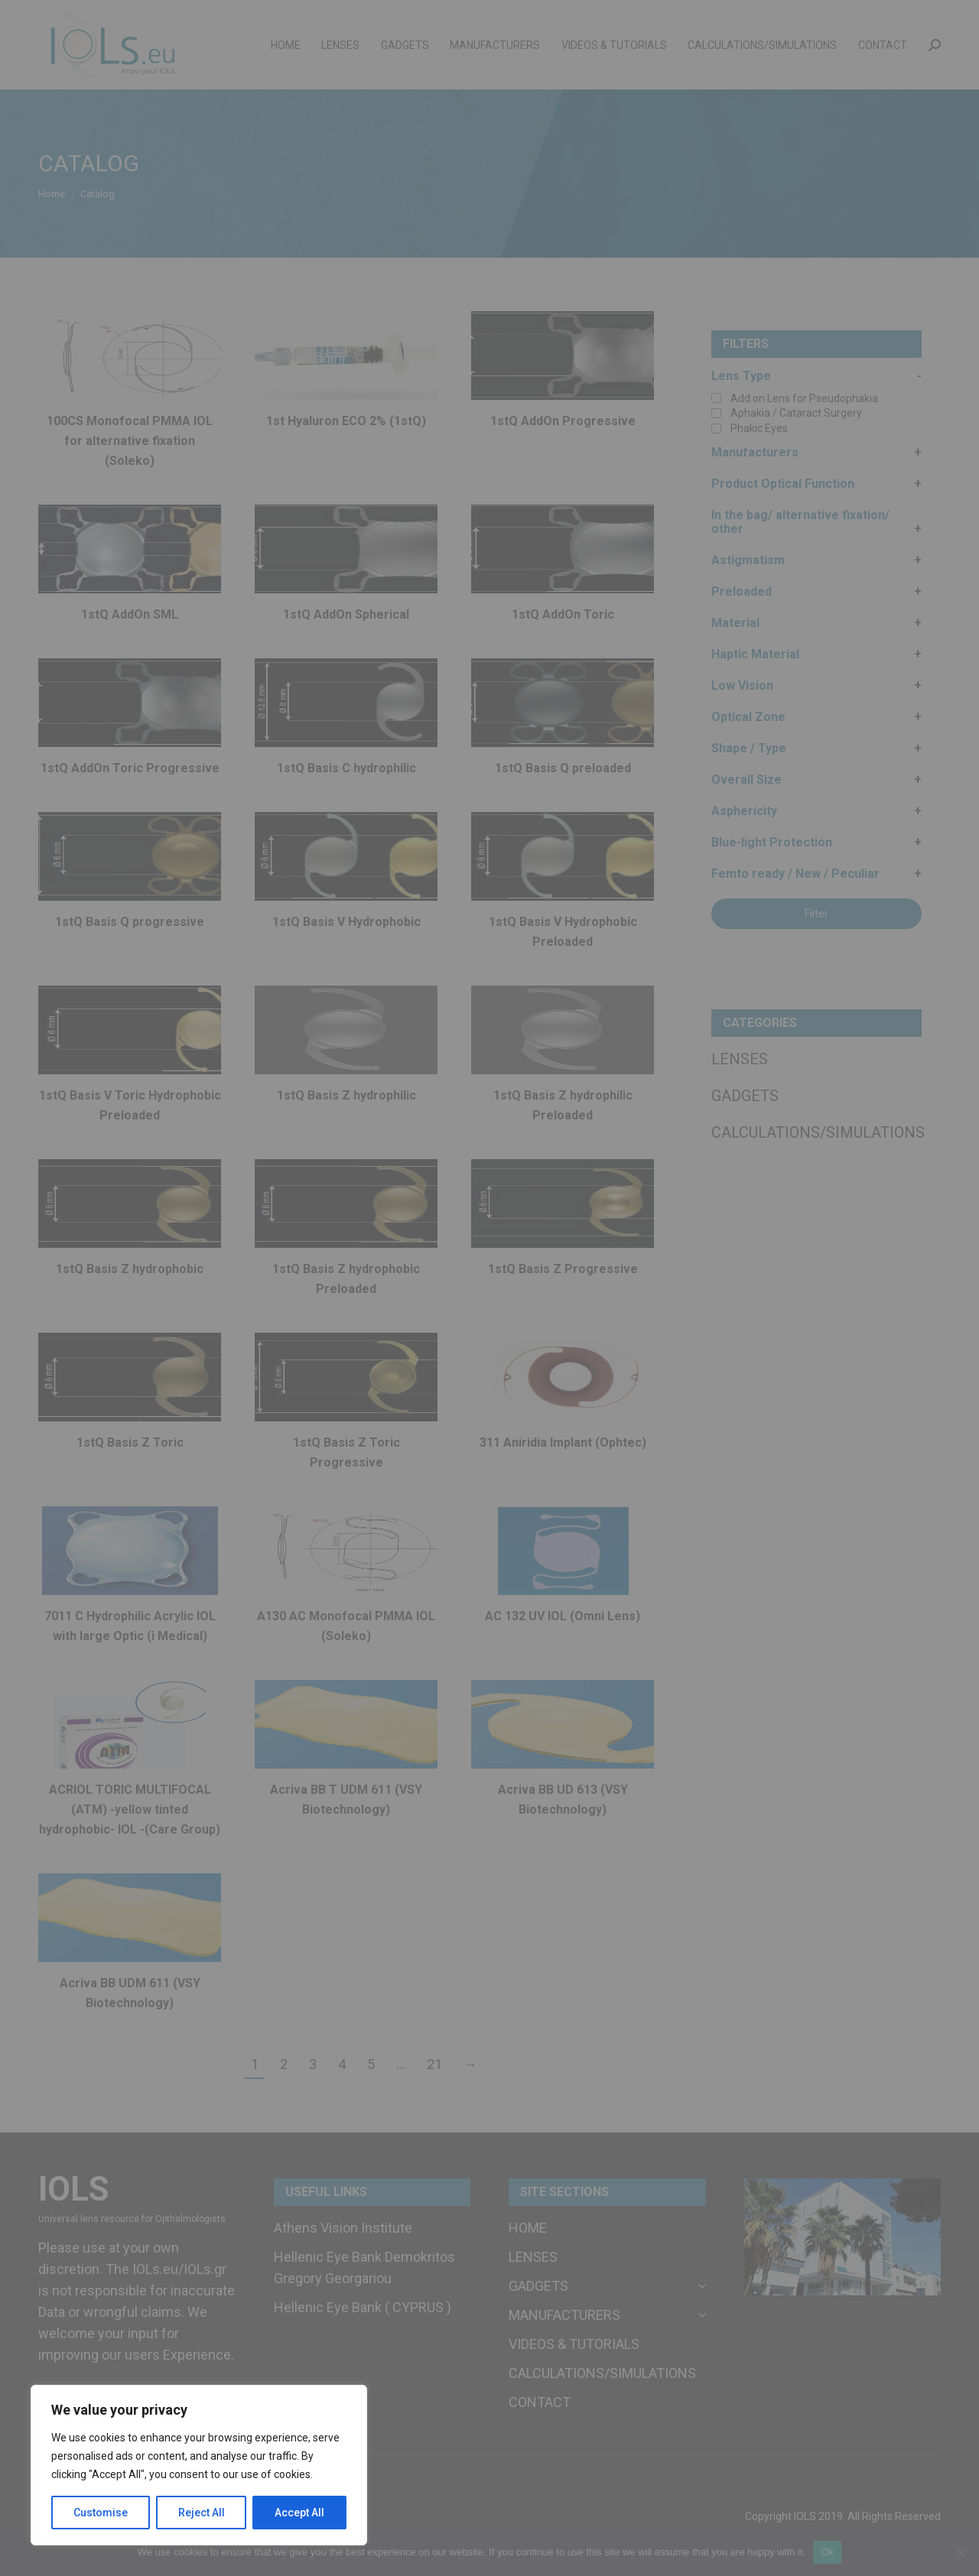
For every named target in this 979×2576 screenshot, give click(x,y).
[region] (199, 2465)
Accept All (299, 2512)
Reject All (201, 2512)
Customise (100, 2512)
